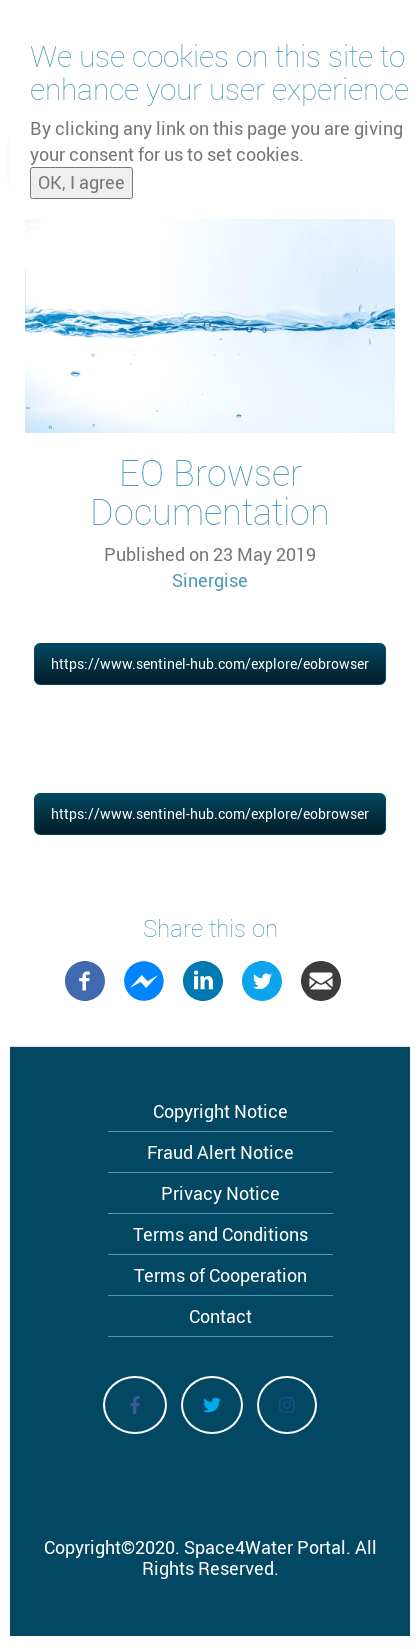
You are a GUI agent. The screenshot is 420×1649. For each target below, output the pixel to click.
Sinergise (210, 580)
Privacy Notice (220, 1193)
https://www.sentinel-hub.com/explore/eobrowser (210, 663)
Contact (220, 1316)
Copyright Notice (220, 1111)
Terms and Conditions (220, 1234)
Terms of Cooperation (220, 1275)
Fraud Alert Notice (220, 1152)
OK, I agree (81, 182)
